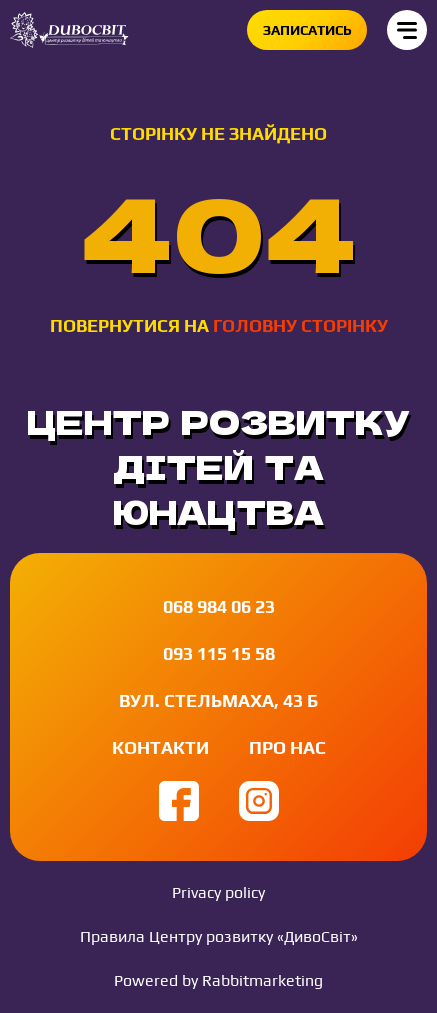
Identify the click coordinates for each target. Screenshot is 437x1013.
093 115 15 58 (219, 653)
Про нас (287, 747)
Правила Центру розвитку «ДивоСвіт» (219, 936)
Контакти (160, 747)
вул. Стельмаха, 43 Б (218, 700)
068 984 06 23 (219, 606)
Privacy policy (218, 892)
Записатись (307, 30)
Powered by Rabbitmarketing (218, 980)
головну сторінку (300, 325)
